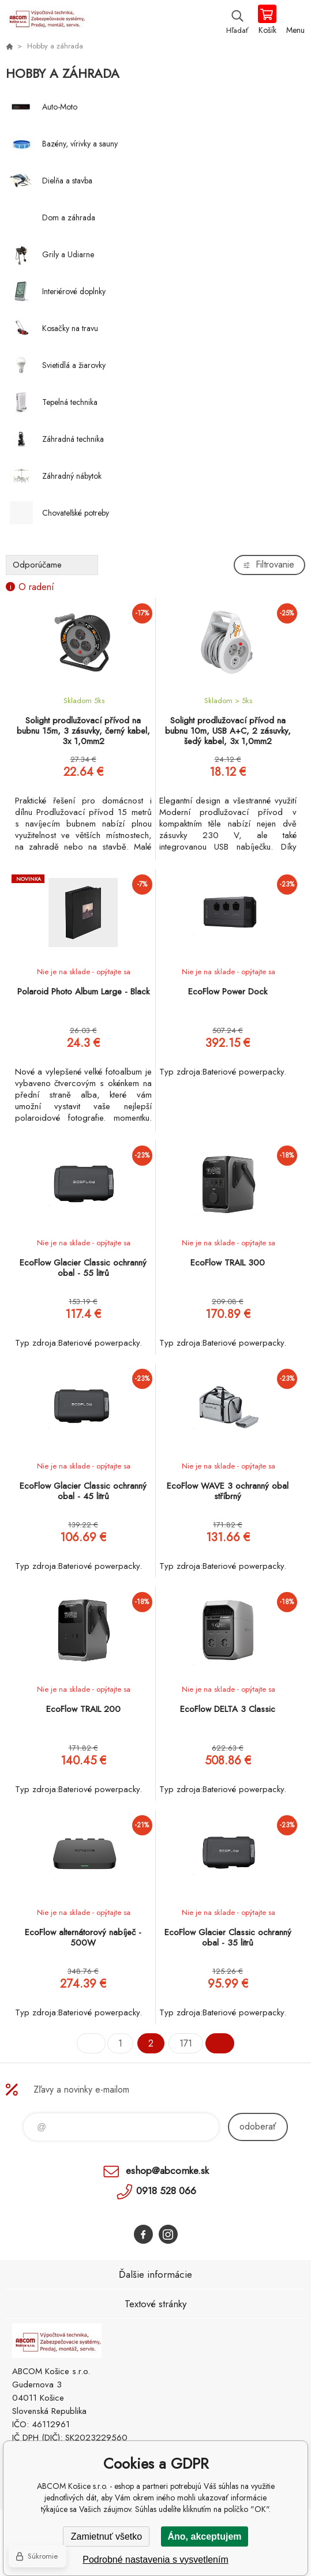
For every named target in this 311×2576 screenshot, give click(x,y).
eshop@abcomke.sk (167, 2170)
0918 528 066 (166, 2191)
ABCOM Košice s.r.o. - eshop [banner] (45, 20)
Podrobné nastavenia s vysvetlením (155, 2559)
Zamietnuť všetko (106, 2536)
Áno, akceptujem (204, 2536)
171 (185, 2043)
